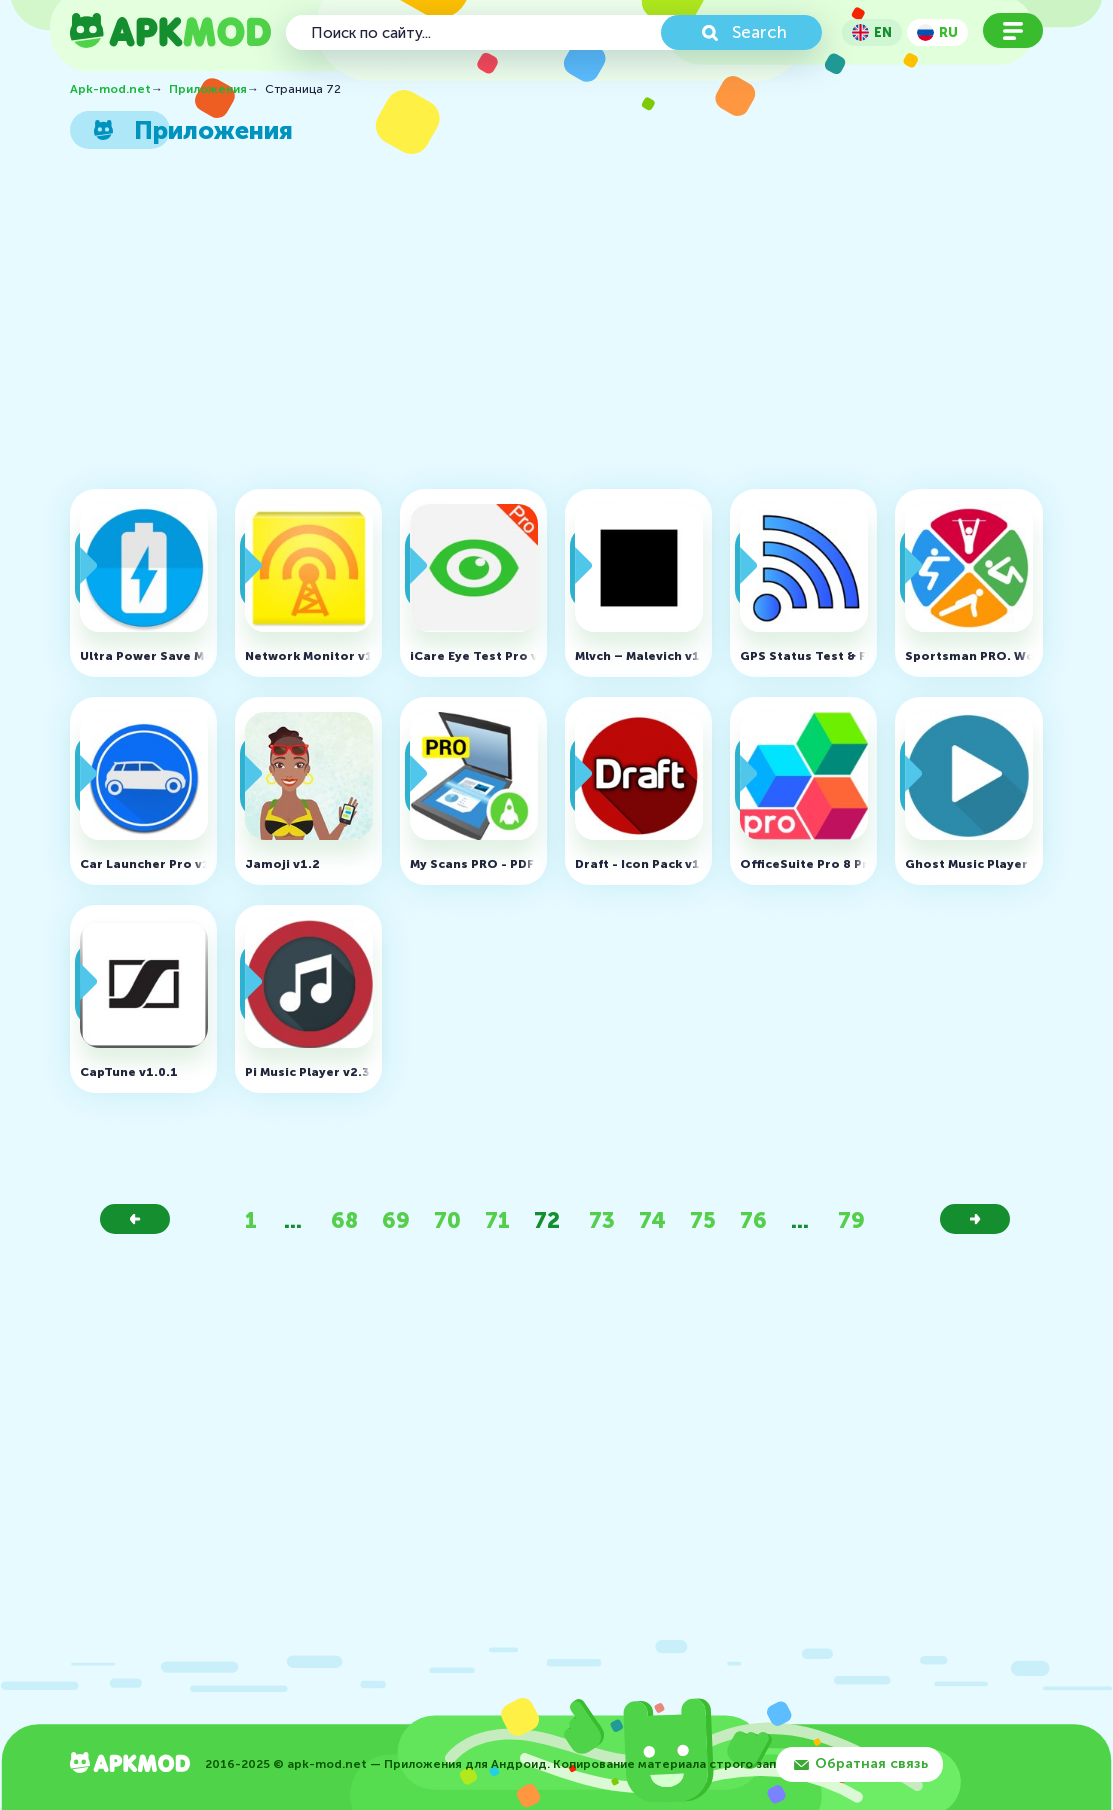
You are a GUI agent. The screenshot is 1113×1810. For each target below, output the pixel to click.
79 (851, 1220)
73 (602, 1220)
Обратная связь (871, 1763)
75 (703, 1220)
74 (652, 1220)
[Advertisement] (547, 325)
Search (759, 32)
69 (396, 1220)
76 (753, 1220)
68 (344, 1220)
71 (497, 1220)
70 (447, 1220)
